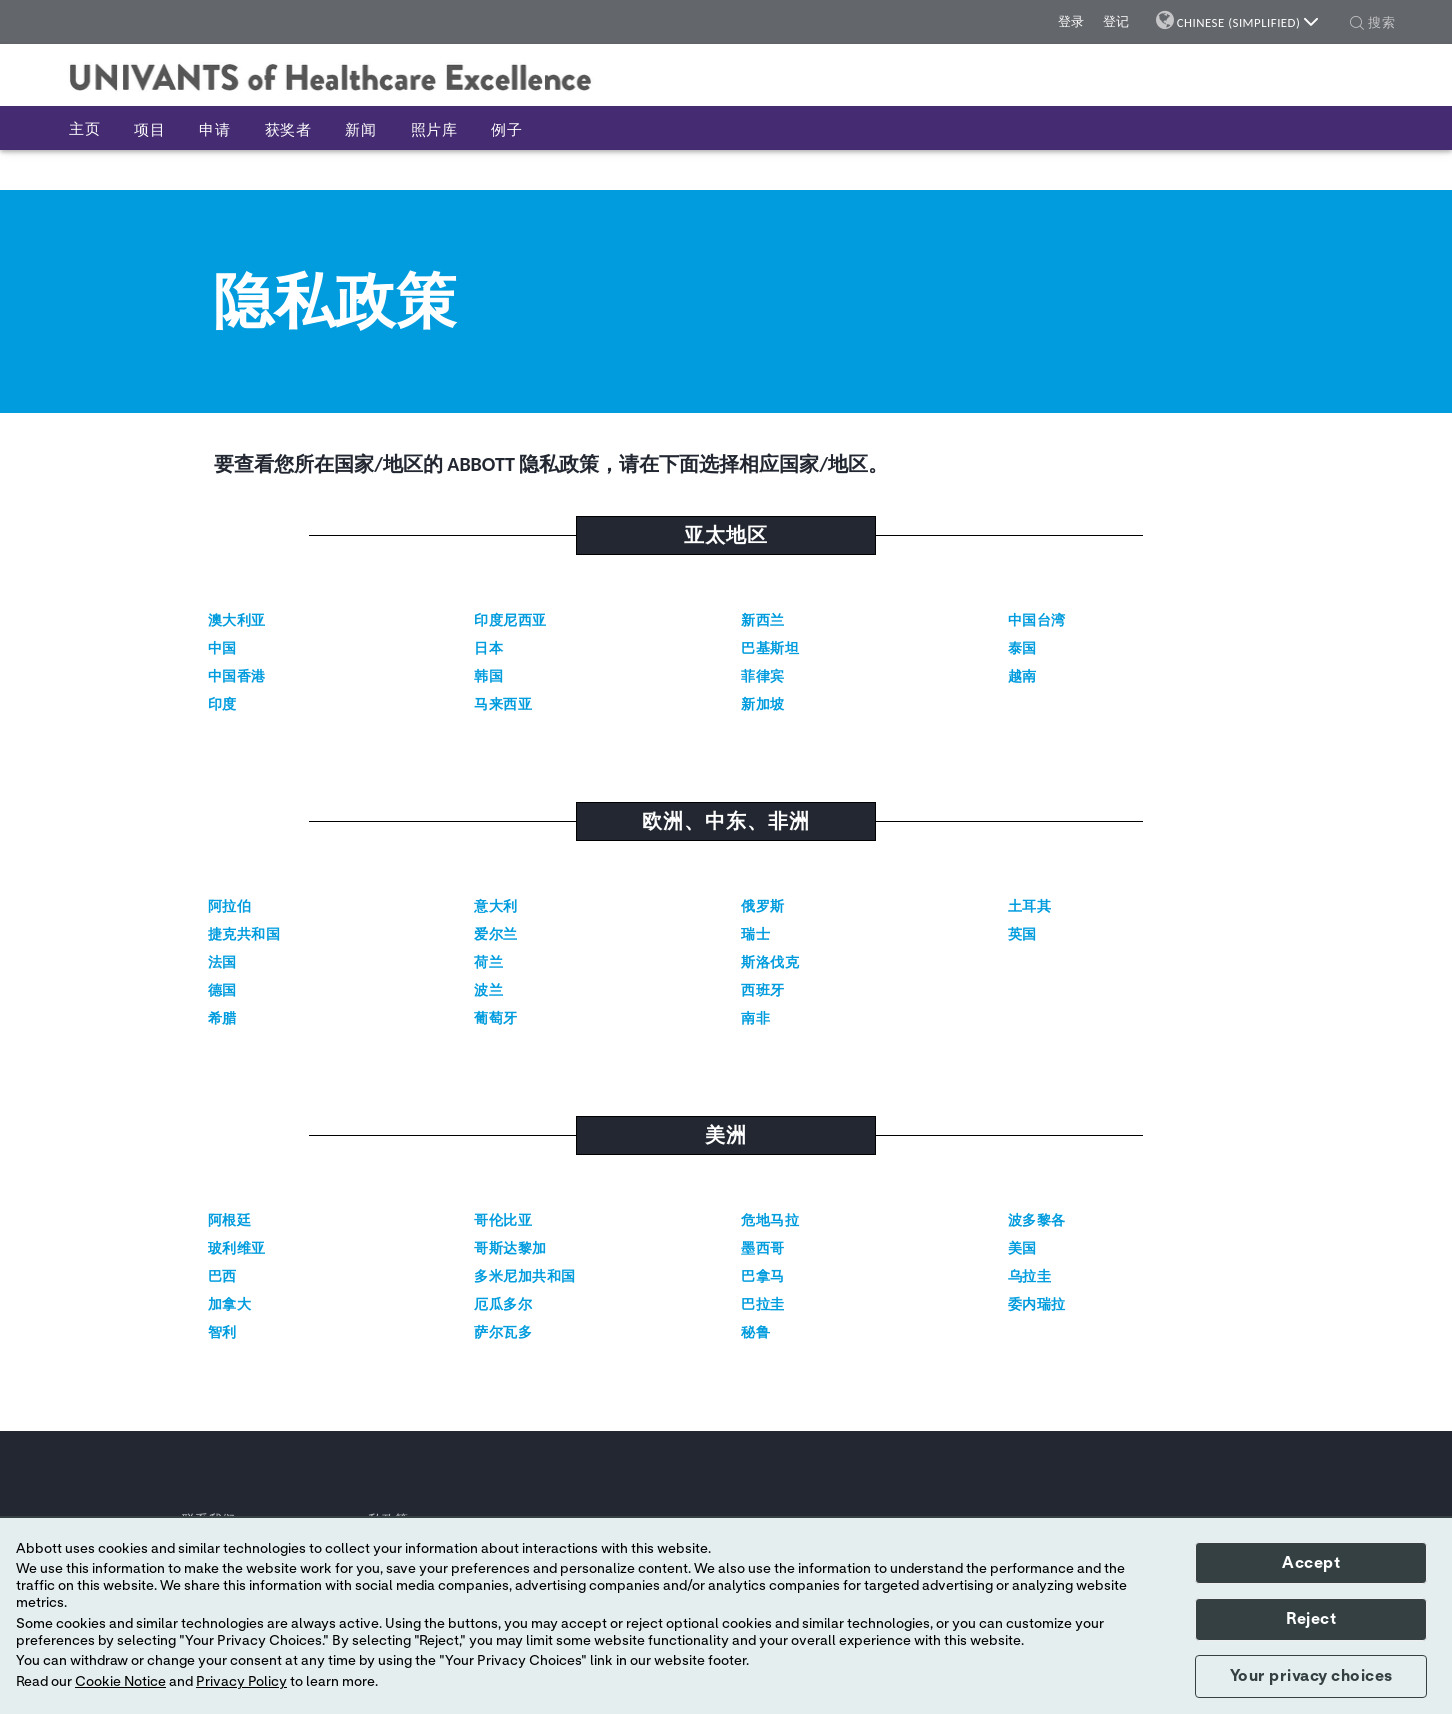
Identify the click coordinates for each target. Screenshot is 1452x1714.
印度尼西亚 (510, 620)
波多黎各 (1037, 1220)
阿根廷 (230, 1220)
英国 (1022, 934)
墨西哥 (763, 1248)
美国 (1022, 1248)
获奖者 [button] (288, 130)
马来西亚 (503, 704)
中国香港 (237, 676)
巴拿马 (763, 1276)
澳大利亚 (237, 620)
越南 (1022, 676)
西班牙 (763, 990)
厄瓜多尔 (503, 1304)
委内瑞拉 (1037, 1304)
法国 (222, 962)
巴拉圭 (763, 1304)
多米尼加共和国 (525, 1276)
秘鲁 (755, 1332)
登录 (1071, 21)
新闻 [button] (360, 130)
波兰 (488, 990)
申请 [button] (214, 130)
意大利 (496, 906)
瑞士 (755, 934)
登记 (1116, 21)
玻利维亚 (237, 1248)
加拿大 (230, 1304)
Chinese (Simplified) (1248, 22)
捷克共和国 (244, 934)
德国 (222, 990)
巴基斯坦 (770, 648)
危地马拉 (770, 1220)
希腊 (222, 1018)
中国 (222, 648)
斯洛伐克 (770, 962)
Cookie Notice (120, 1682)
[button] (1357, 25)
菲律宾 (763, 676)
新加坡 (763, 704)
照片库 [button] (434, 130)
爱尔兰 (496, 934)
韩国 (488, 676)
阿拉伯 (230, 906)
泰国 (1022, 648)
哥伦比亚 (503, 1220)
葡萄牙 (496, 1018)
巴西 (222, 1276)
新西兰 (763, 620)
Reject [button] (1311, 1619)
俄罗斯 (763, 906)
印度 (222, 704)
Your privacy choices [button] (1311, 1676)
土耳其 (1030, 906)
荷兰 (488, 962)
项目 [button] (149, 130)
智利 (222, 1332)
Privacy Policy (241, 1682)
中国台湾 (1037, 620)
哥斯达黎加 (510, 1248)
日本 (488, 648)
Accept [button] (1311, 1563)
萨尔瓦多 (503, 1332)
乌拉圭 (1030, 1276)
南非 (755, 1018)
